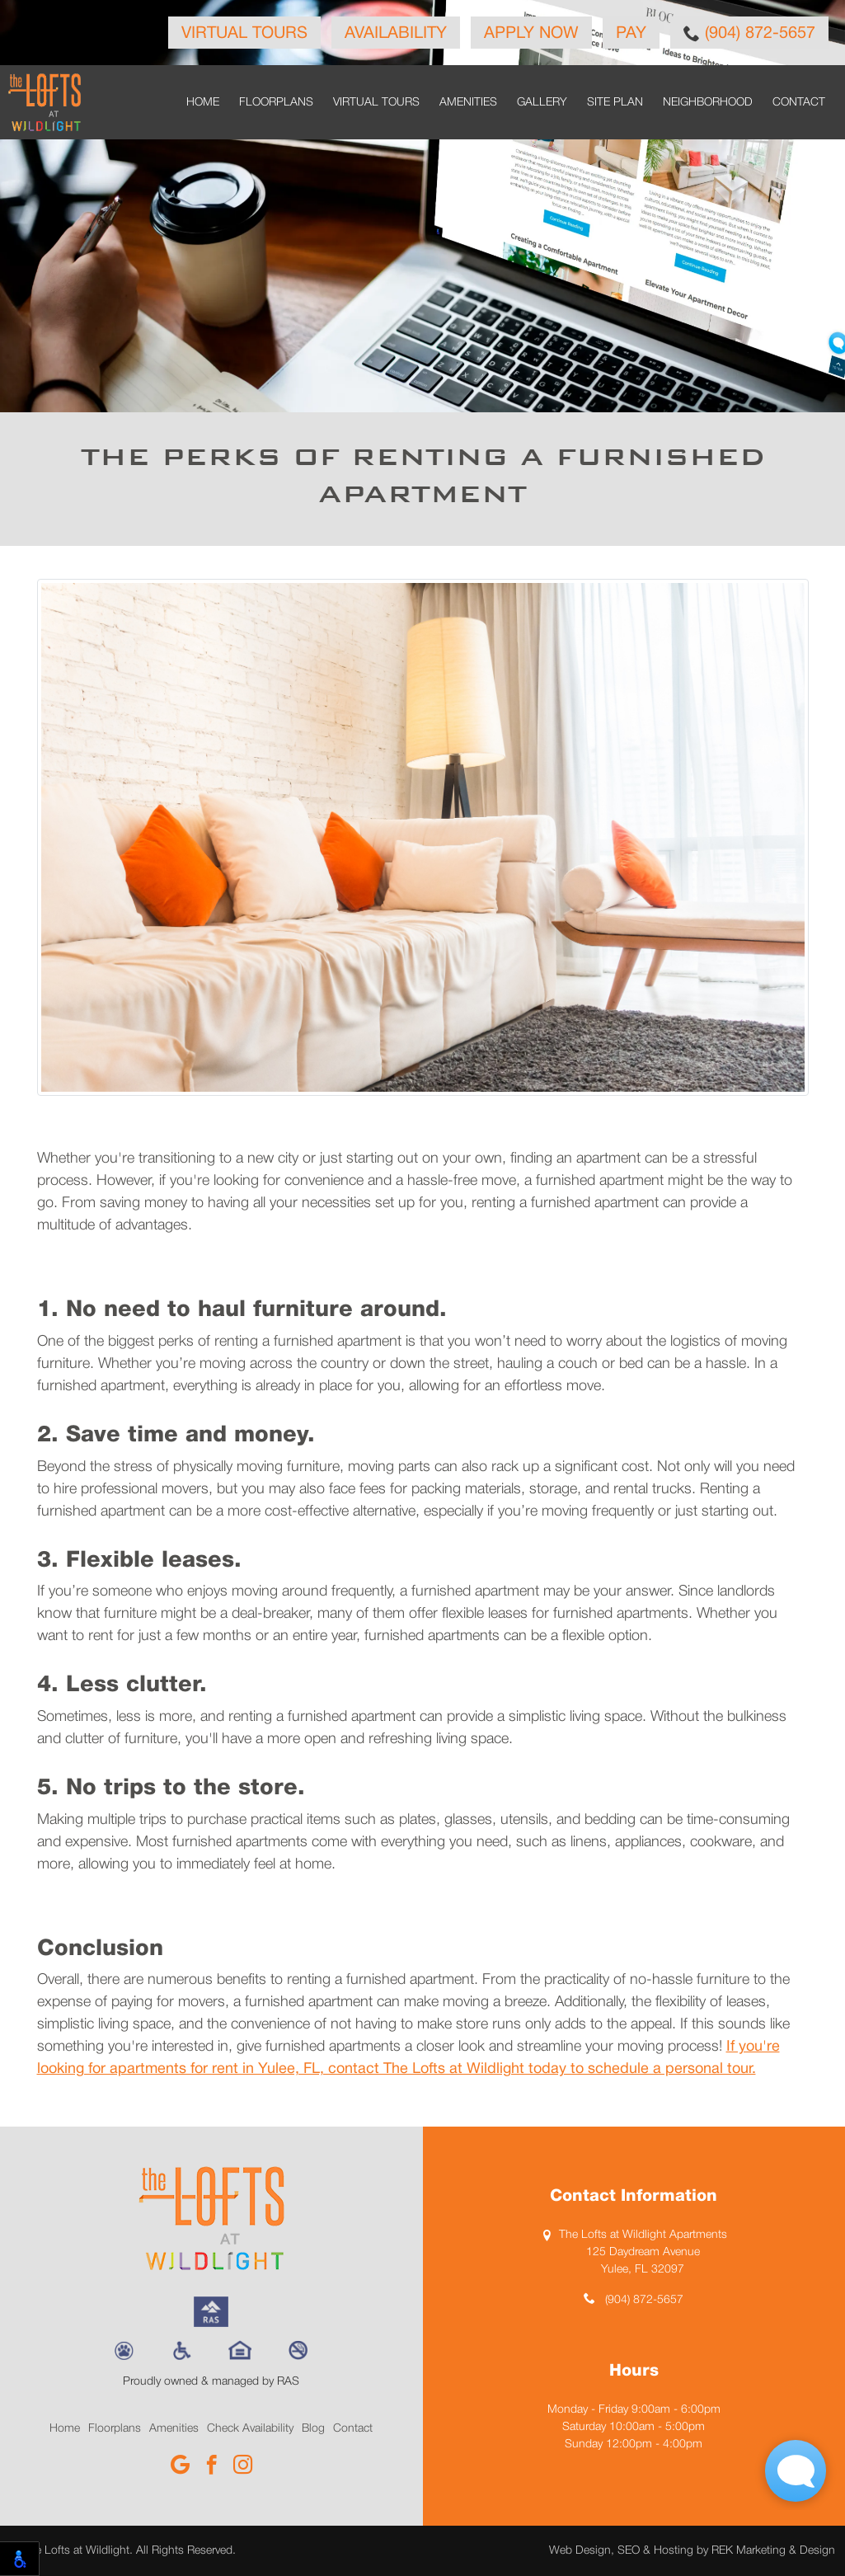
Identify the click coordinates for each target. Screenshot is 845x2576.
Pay (631, 33)
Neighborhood (708, 102)
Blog (313, 2428)
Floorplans (276, 102)
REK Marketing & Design (773, 2550)
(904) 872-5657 (749, 33)
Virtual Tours (244, 33)
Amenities (468, 102)
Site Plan (615, 102)
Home (202, 102)
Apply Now (531, 33)
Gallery (542, 102)
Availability (396, 33)
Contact (798, 102)
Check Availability (250, 2428)
